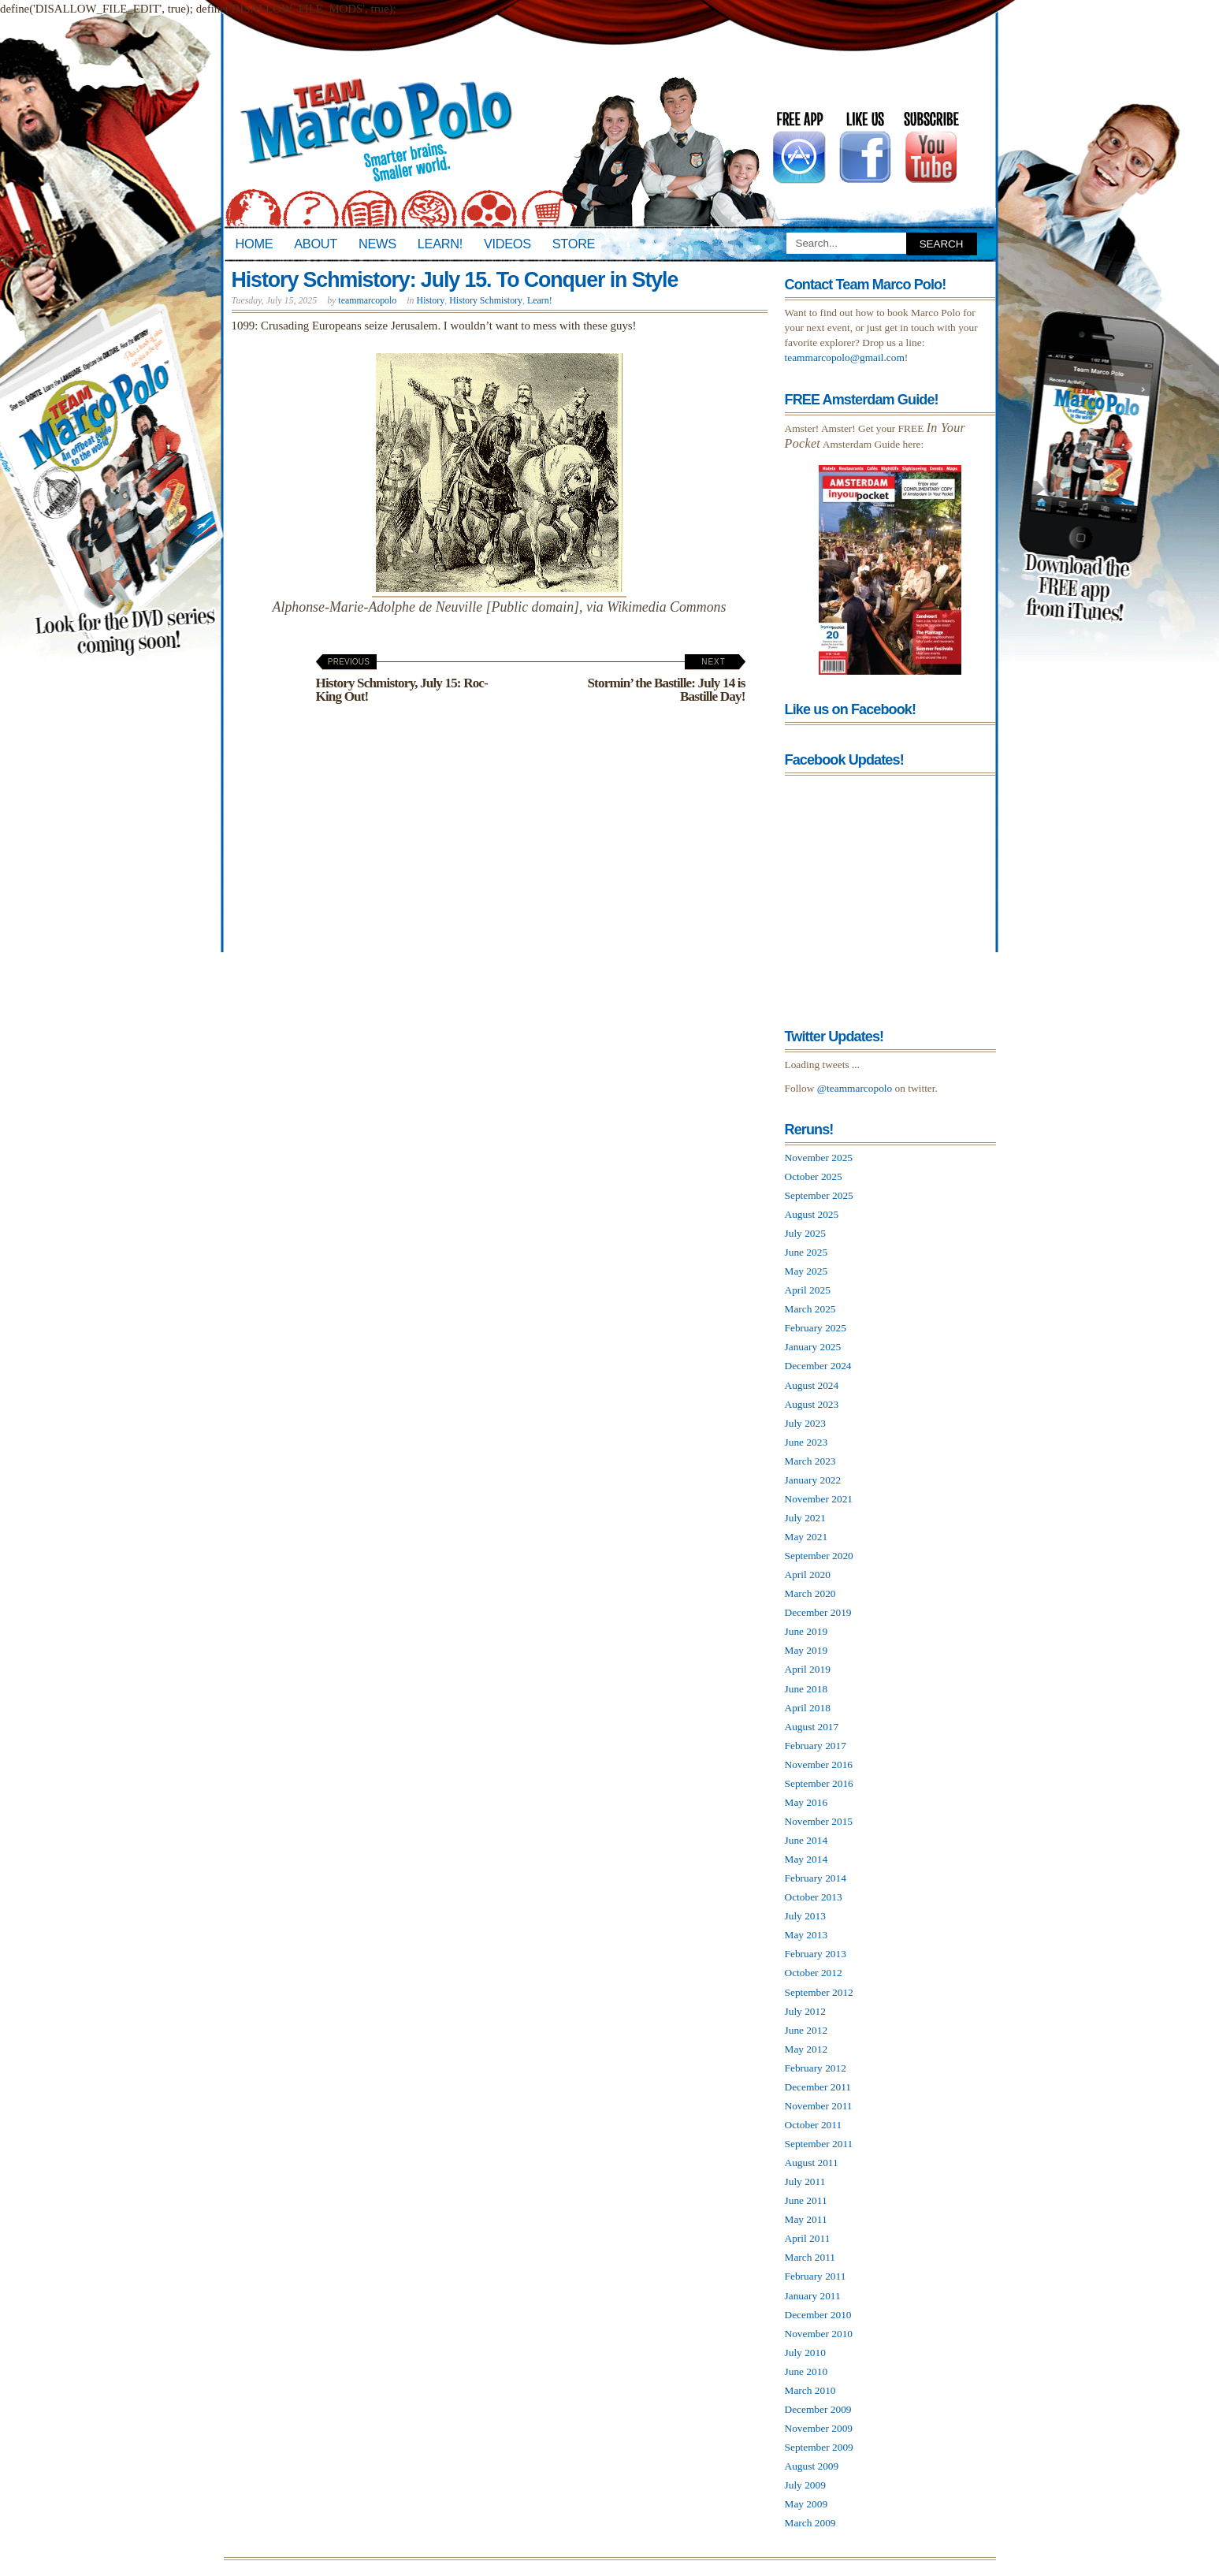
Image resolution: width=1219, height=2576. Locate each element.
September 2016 (819, 1783)
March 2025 (810, 1309)
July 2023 (805, 1423)
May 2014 (806, 1859)
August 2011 (811, 2162)
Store (573, 243)
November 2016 (819, 1764)
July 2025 (805, 1233)
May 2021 (806, 1537)
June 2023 (806, 1442)
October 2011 (813, 2125)
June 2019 (806, 1631)
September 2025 (819, 1195)
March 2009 (810, 2523)
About (315, 243)
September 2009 (819, 2447)
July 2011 (805, 2181)
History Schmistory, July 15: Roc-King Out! (402, 680)
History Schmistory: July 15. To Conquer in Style (455, 280)
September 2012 (819, 1992)
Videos (507, 243)
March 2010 (810, 2390)
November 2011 (819, 2106)
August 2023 (812, 1404)
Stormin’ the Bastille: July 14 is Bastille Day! (666, 680)
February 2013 (815, 1954)
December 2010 (818, 2315)
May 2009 (806, 2504)
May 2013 (806, 1935)
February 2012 (815, 2068)
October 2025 (813, 1176)
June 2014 (806, 1840)
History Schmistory (485, 300)
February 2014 (815, 1878)
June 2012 (806, 2030)
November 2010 (819, 2334)
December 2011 (818, 2087)
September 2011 (819, 2144)
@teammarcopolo (855, 1088)
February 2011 (815, 2276)
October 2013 (813, 1897)
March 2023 (810, 1461)
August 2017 (812, 1727)
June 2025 (806, 1252)
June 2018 (806, 1689)
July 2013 (805, 1916)
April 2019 (808, 1669)
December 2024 (818, 1366)
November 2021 (819, 1499)
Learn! (440, 243)
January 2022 (813, 1480)
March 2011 (810, 2257)
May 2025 (806, 1271)
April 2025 (808, 1290)
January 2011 (813, 2296)
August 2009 (812, 2466)
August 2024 (812, 1385)
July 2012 (805, 2011)
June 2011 (806, 2200)
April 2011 (808, 2238)
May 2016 (806, 1802)
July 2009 (805, 2485)
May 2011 (806, 2219)
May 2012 (806, 2049)
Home (254, 243)
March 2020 (810, 1593)
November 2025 (819, 1157)
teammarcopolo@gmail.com (845, 357)
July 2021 (805, 1518)
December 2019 (818, 1612)
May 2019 (806, 1650)
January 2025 (813, 1347)
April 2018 (808, 1708)
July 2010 (805, 2352)
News (377, 243)
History (431, 300)
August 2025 (812, 1214)
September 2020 (819, 1556)
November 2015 (819, 1821)
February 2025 (815, 1328)
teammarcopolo (367, 300)
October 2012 (813, 1973)
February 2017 (815, 1745)
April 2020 (808, 1574)
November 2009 (819, 2428)
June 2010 (806, 2371)
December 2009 (818, 2409)
